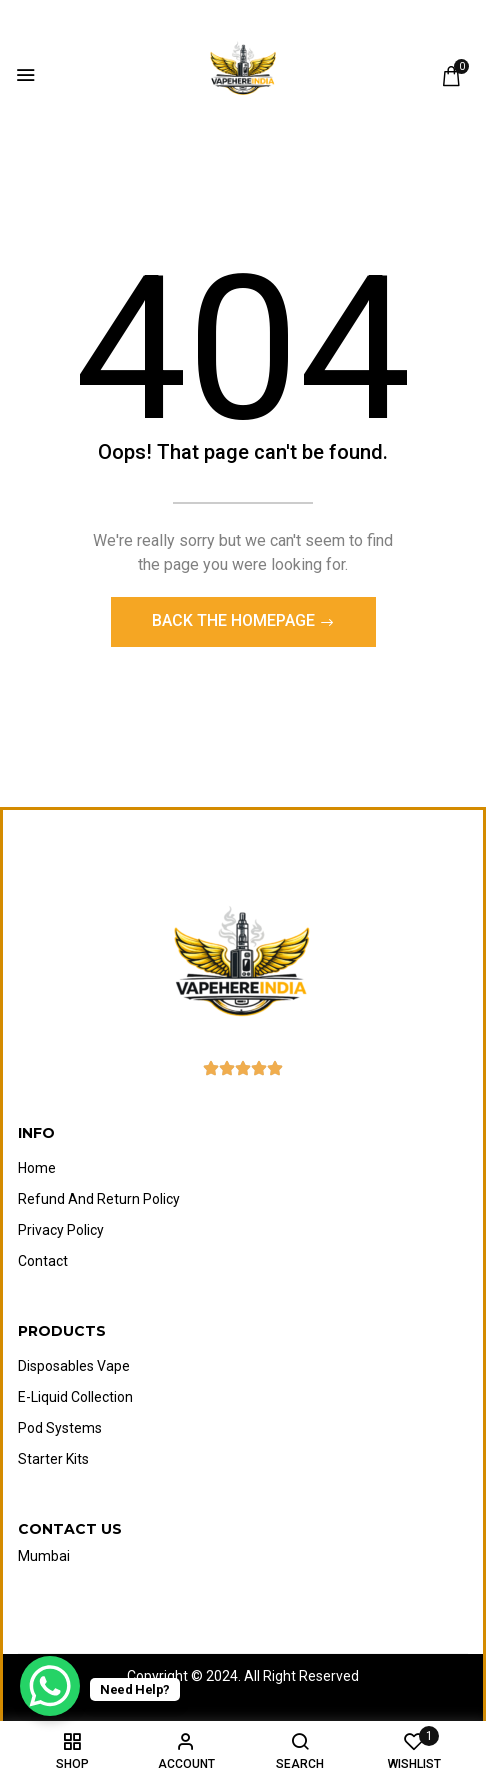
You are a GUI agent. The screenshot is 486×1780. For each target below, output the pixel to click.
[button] (451, 76)
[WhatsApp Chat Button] (50, 1686)
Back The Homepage (235, 620)
